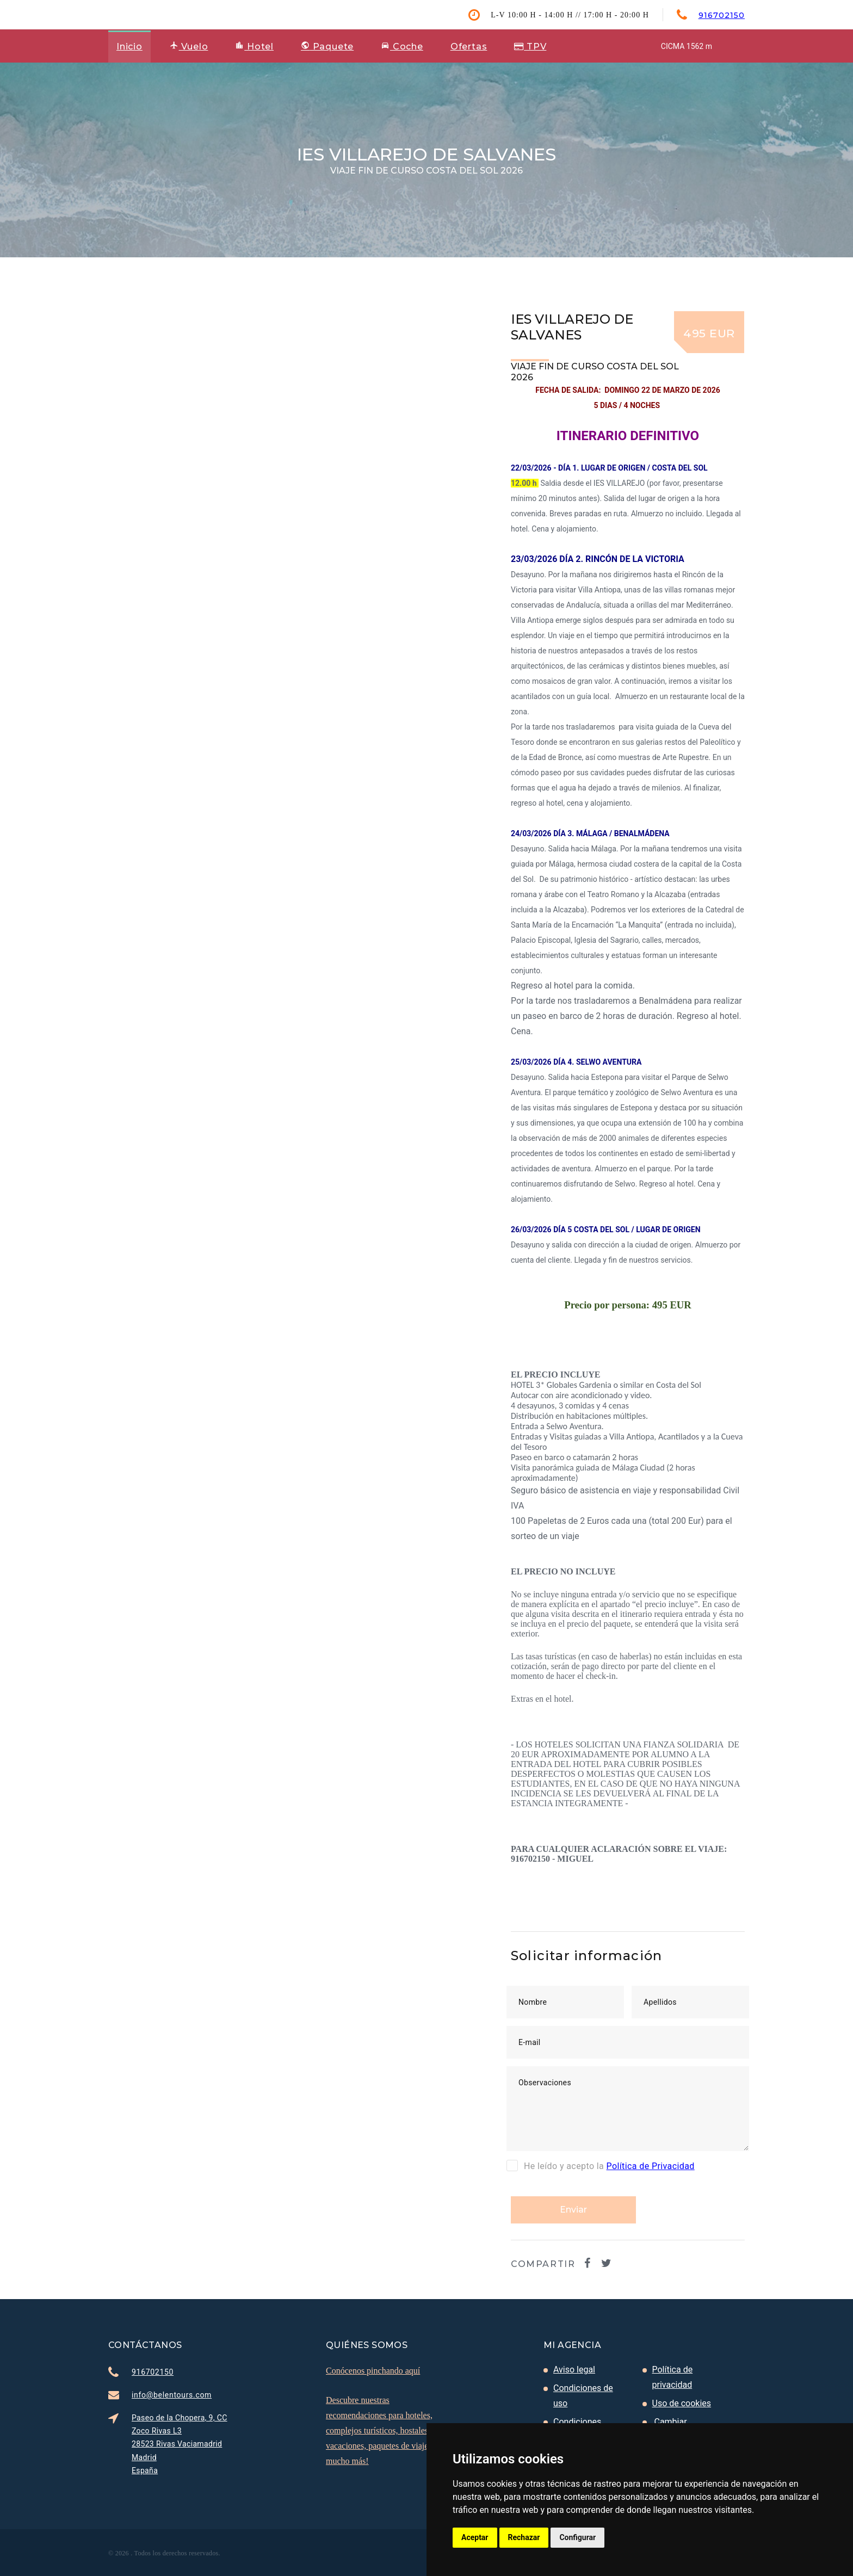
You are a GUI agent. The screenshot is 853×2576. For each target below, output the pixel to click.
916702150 (722, 15)
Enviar (573, 2209)
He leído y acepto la (600, 2165)
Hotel (254, 46)
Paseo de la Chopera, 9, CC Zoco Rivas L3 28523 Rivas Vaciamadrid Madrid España (179, 2443)
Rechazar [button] (524, 2537)
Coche (402, 46)
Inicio (129, 46)
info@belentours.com (172, 2394)
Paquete (327, 46)
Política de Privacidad (651, 2166)
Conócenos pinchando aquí (373, 2370)
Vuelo (189, 46)
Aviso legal (574, 2369)
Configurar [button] (577, 2537)
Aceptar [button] (475, 2537)
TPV (530, 46)
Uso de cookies (682, 2403)
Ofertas (468, 46)
